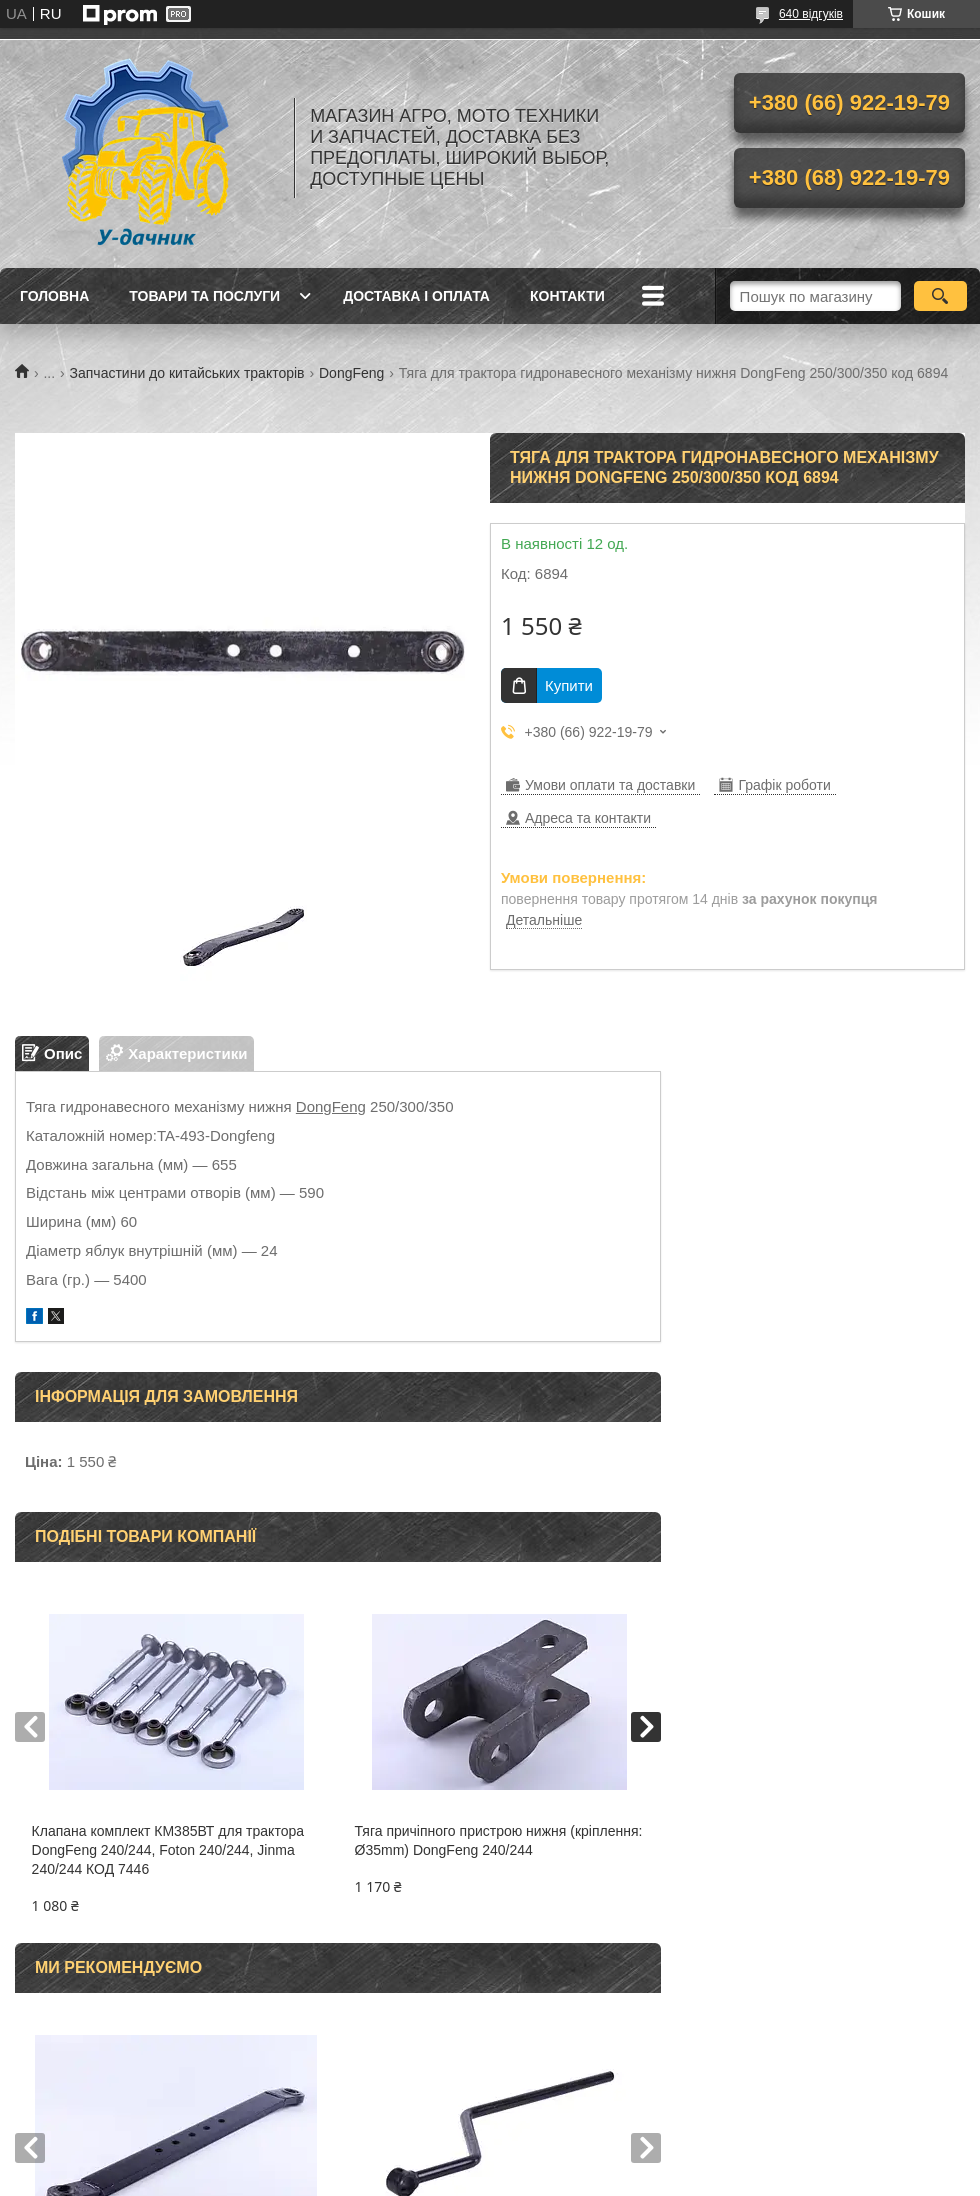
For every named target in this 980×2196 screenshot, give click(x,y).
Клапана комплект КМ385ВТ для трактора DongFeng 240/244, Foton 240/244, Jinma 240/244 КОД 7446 (168, 1850)
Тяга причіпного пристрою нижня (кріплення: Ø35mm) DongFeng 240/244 (499, 1840)
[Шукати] (940, 296)
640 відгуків (811, 14)
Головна (54, 296)
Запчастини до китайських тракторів (187, 373)
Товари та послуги (204, 296)
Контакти (567, 296)
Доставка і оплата (416, 296)
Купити (569, 685)
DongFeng (351, 373)
